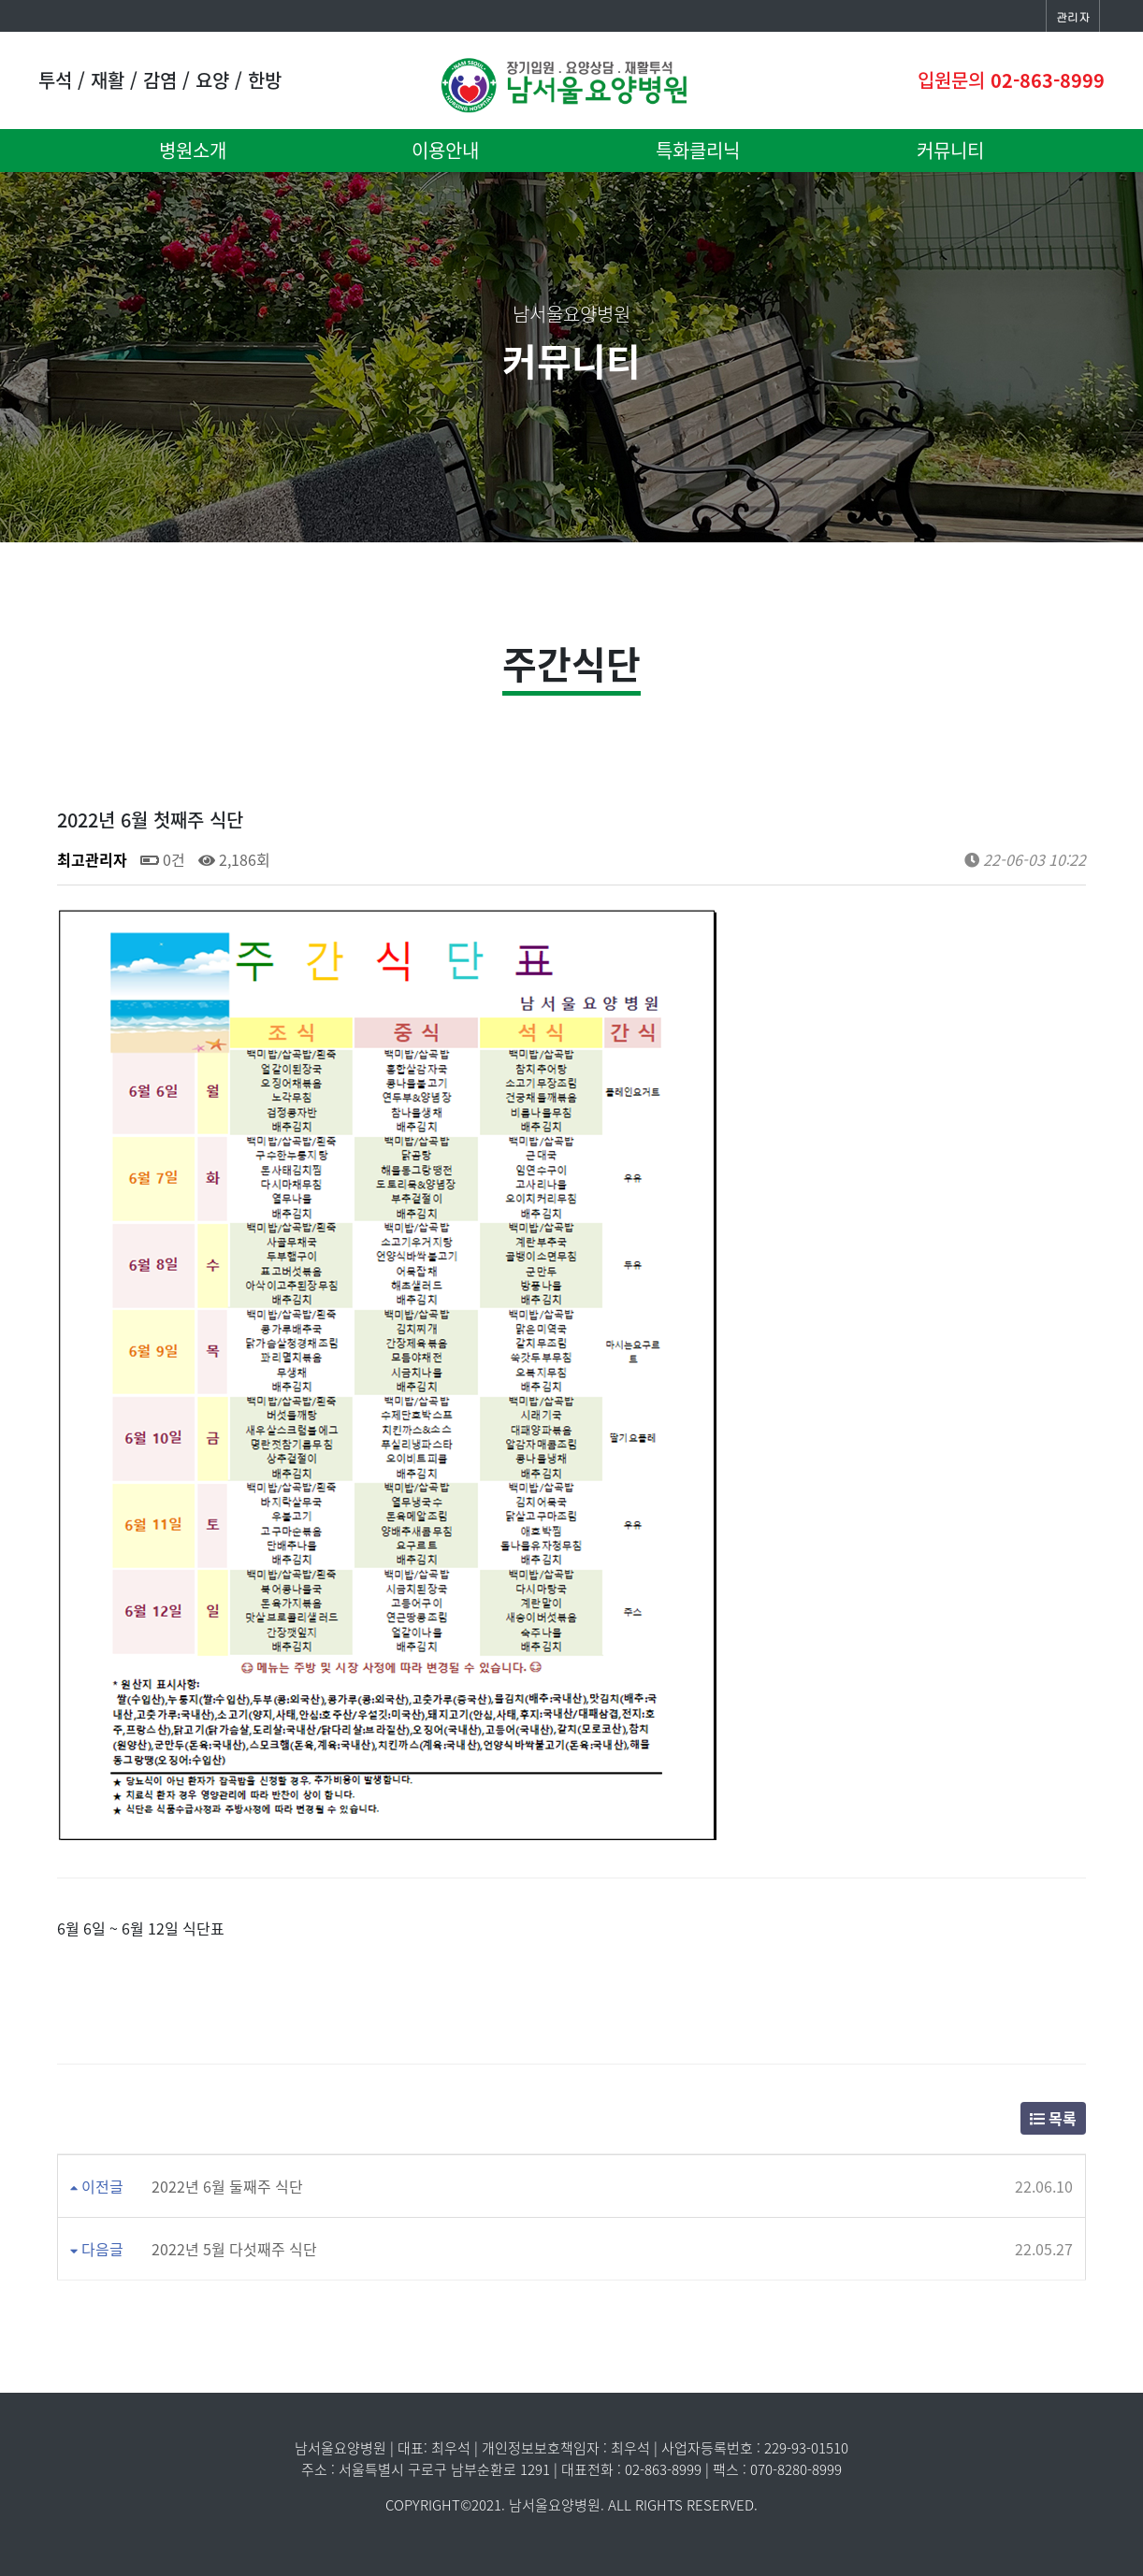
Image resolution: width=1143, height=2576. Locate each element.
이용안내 (445, 150)
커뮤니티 (950, 150)
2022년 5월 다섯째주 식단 (234, 2249)
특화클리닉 (698, 150)
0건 (162, 859)
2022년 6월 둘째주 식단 (227, 2186)
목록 (1053, 2118)
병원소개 (192, 150)
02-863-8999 (1048, 80)
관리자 (1073, 16)
